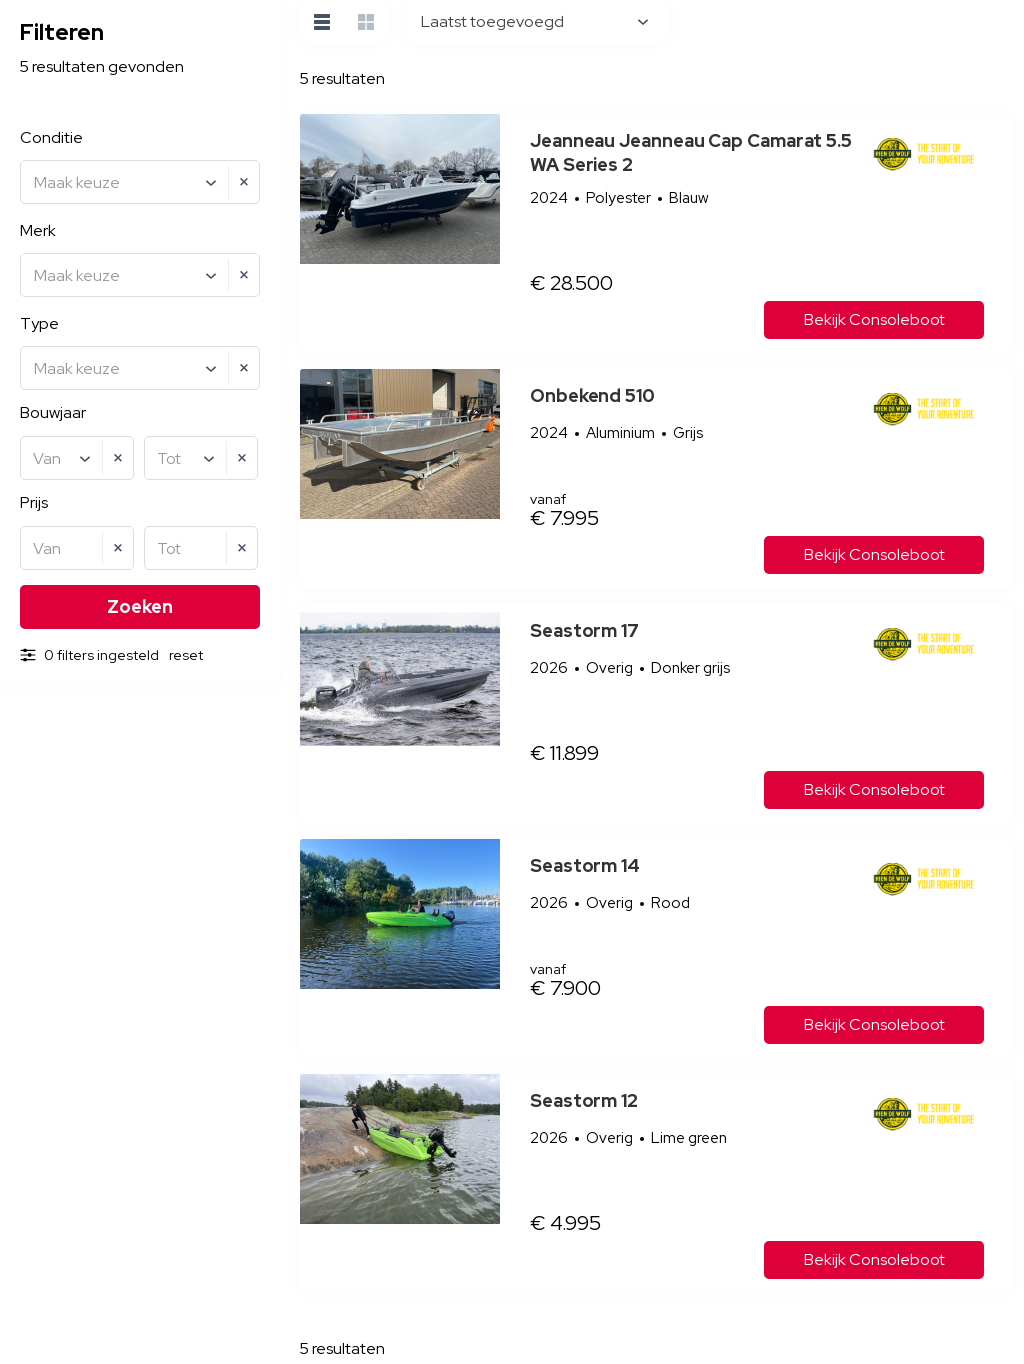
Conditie (51, 137)
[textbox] (142, 183)
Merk (38, 230)
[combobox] (140, 182)
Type (39, 323)
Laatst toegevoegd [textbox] (492, 21)
